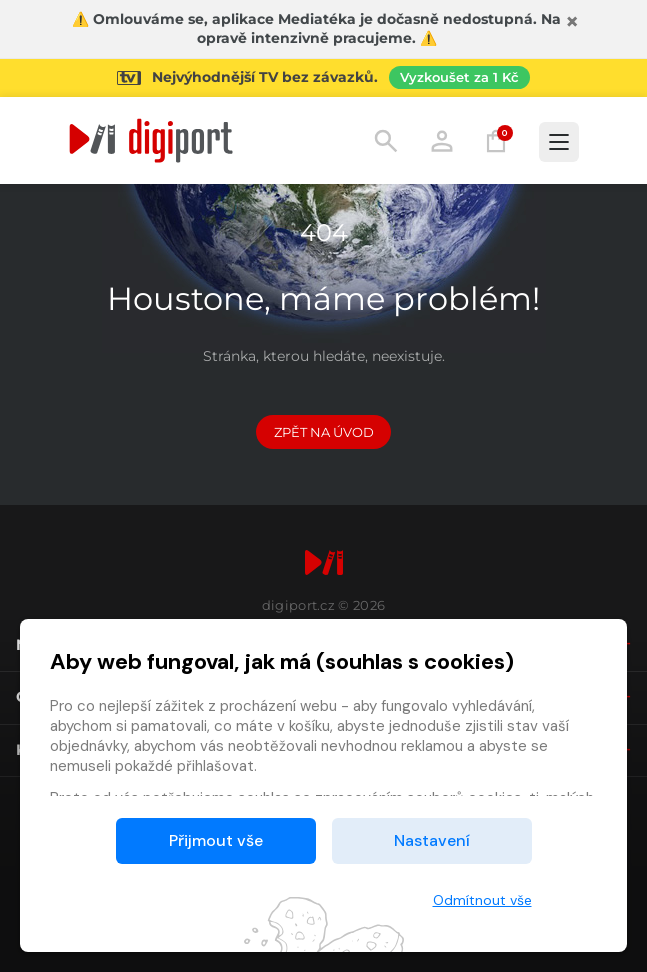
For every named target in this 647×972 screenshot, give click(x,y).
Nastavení (432, 840)
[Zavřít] (572, 22)
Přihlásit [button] (442, 141)
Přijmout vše (216, 840)
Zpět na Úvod (324, 432)
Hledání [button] (386, 141)
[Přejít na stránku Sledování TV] (323, 78)
